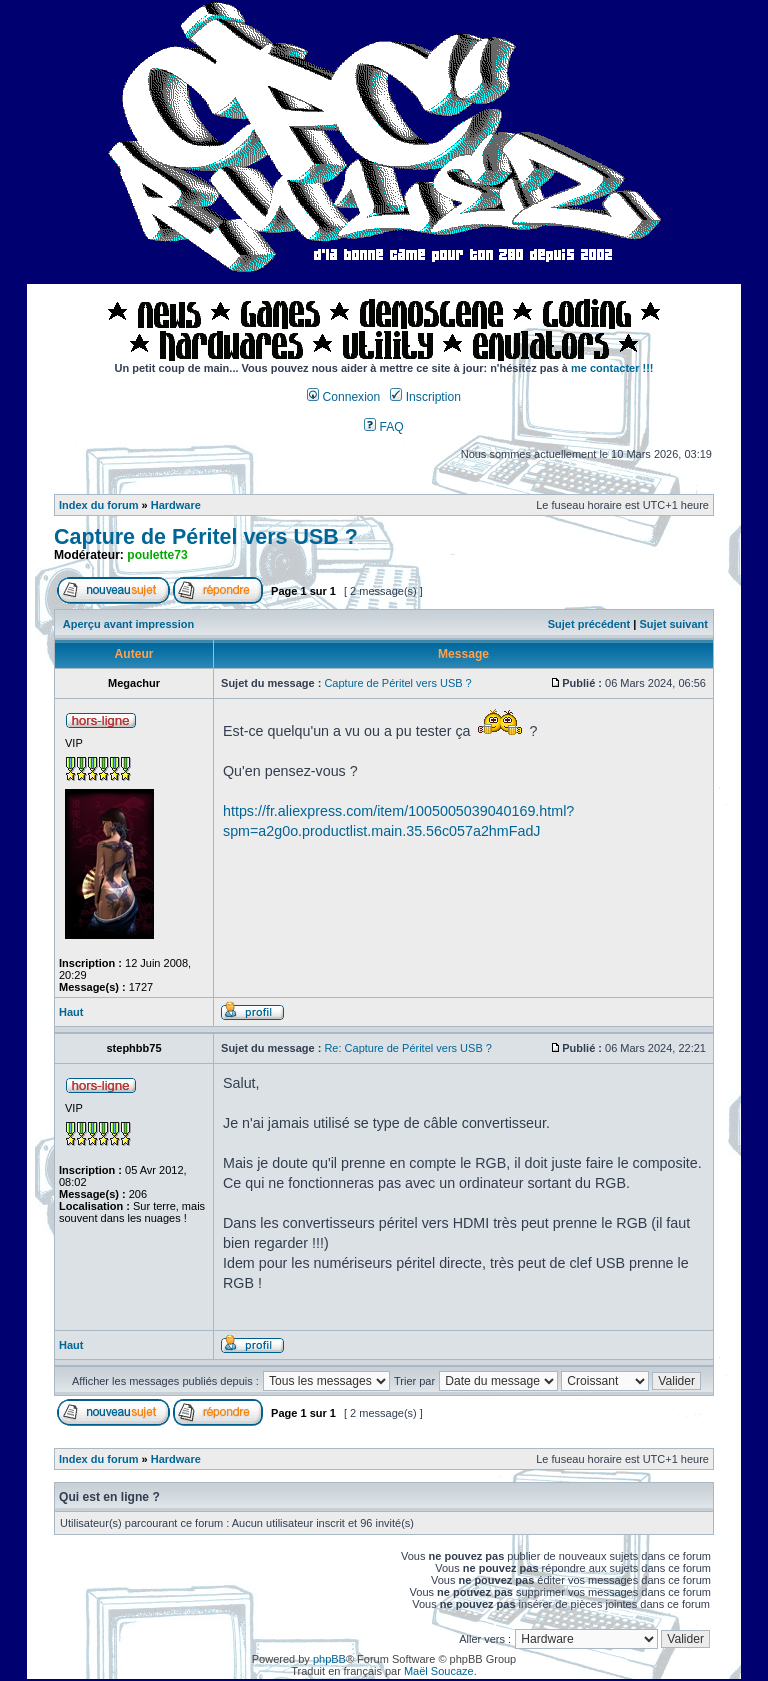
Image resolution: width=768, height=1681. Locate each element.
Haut (71, 1012)
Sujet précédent (589, 624)
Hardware (176, 505)
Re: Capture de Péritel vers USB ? (408, 1048)
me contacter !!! (612, 368)
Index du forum (98, 505)
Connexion (343, 397)
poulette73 (157, 555)
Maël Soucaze (439, 1671)
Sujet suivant (673, 624)
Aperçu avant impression (128, 624)
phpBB (329, 1659)
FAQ (384, 427)
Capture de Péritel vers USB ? (206, 537)
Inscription (425, 397)
